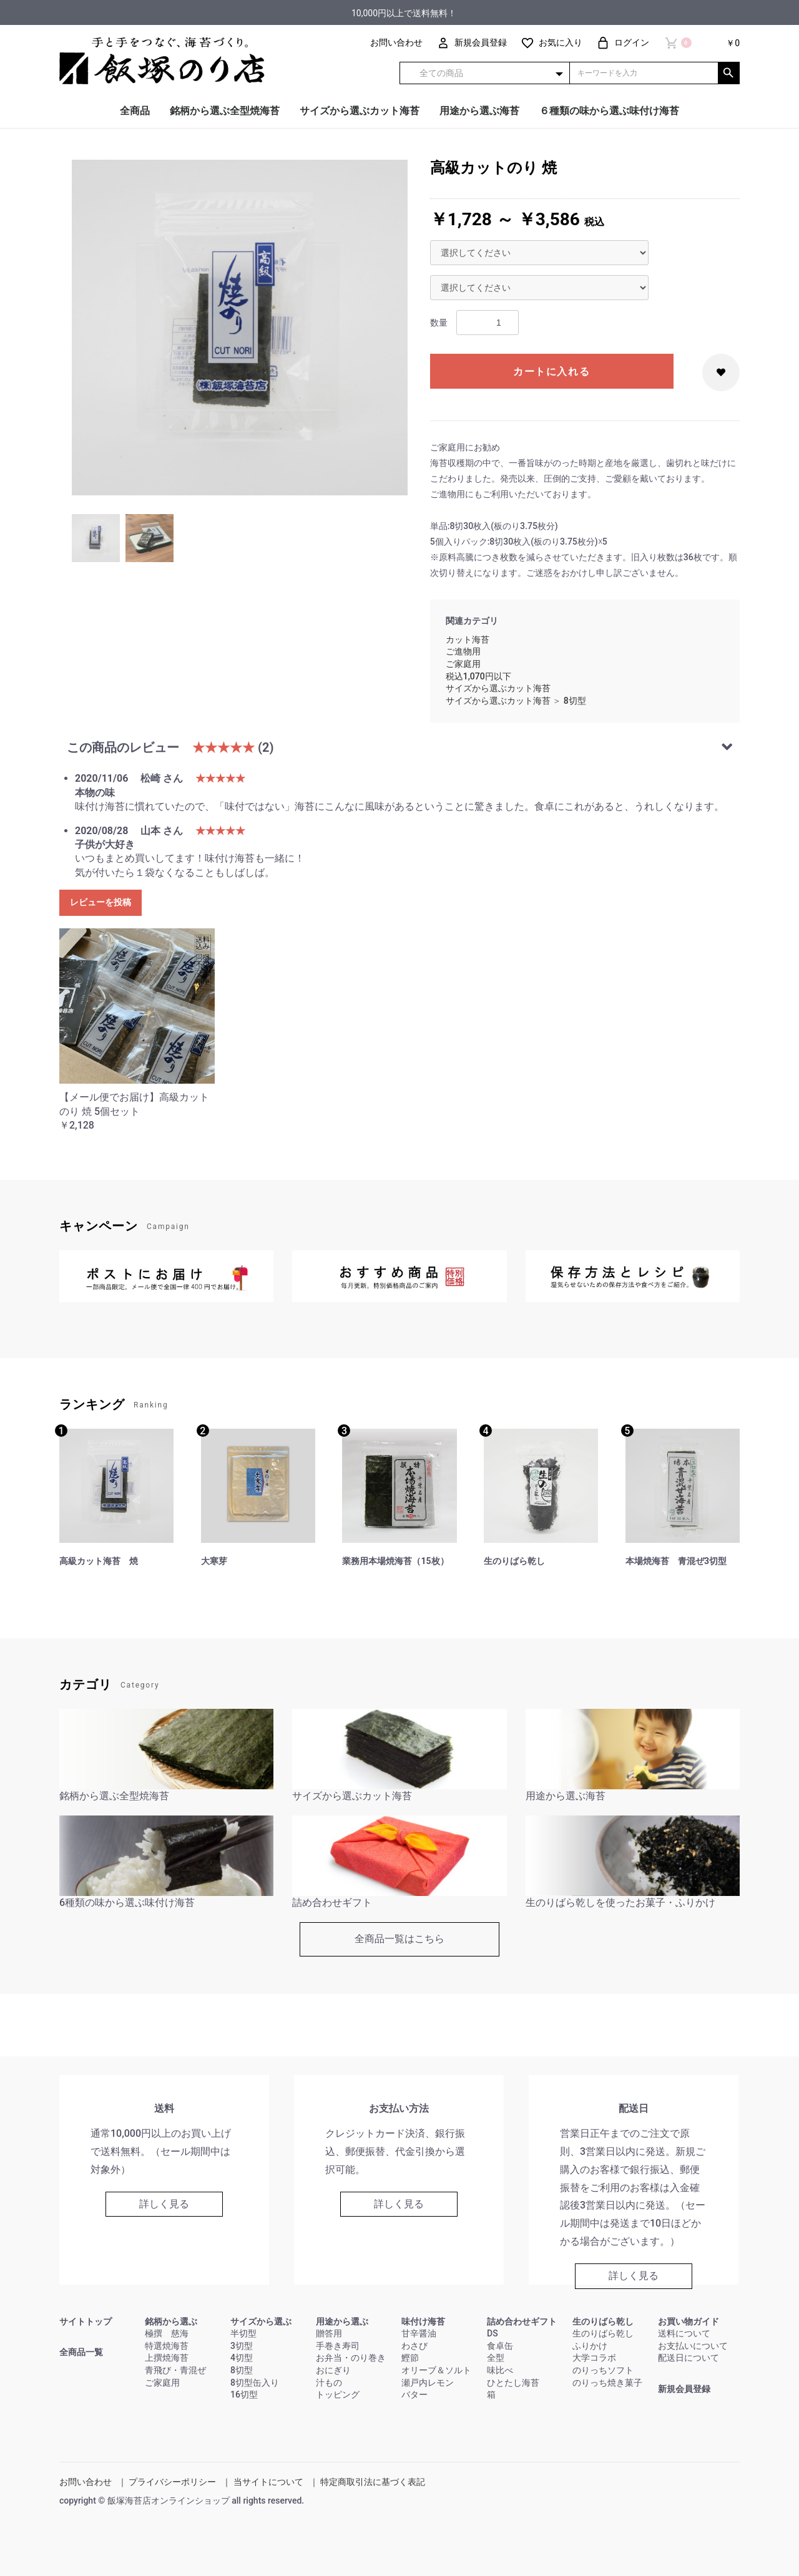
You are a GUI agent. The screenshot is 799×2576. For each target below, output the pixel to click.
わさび (414, 2346)
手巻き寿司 (338, 2346)
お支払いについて (693, 2346)
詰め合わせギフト (522, 2321)
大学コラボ (594, 2358)
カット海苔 (467, 639)
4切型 (241, 2358)
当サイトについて (268, 2482)
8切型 (575, 701)
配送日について (688, 2358)
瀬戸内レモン (427, 2383)
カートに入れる (551, 371)
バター (414, 2394)
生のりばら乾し (603, 2321)
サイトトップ (85, 2321)
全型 (495, 2358)
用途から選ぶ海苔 (479, 111)
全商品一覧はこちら (399, 1939)
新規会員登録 (684, 2389)
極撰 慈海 (167, 2333)
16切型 (244, 2394)
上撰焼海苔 (167, 2358)
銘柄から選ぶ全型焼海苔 (225, 111)
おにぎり (333, 2370)
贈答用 (329, 2333)
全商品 (135, 111)
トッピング (338, 2394)
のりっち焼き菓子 (607, 2383)
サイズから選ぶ (261, 2321)
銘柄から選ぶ (171, 2321)
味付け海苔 (423, 2321)
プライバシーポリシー (172, 2482)
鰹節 (410, 2358)
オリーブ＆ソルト (436, 2370)
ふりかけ (589, 2346)
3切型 (241, 2346)
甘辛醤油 (418, 2333)
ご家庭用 (463, 664)
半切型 (243, 2333)
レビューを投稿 (100, 902)
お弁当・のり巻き (351, 2358)
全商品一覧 (81, 2352)
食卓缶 (500, 2346)
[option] (240, 327)
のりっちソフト (603, 2370)
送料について (684, 2333)
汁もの (329, 2383)
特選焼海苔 (167, 2346)
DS (492, 2333)
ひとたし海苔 (513, 2383)
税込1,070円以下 (478, 676)
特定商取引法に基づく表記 (372, 2482)
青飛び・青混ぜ (175, 2370)
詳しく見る (164, 2204)
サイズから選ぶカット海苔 (359, 111)
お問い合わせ (85, 2482)
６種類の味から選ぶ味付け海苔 (609, 111)
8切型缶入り (254, 2383)
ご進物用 (463, 651)
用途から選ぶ (342, 2321)
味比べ (500, 2370)
